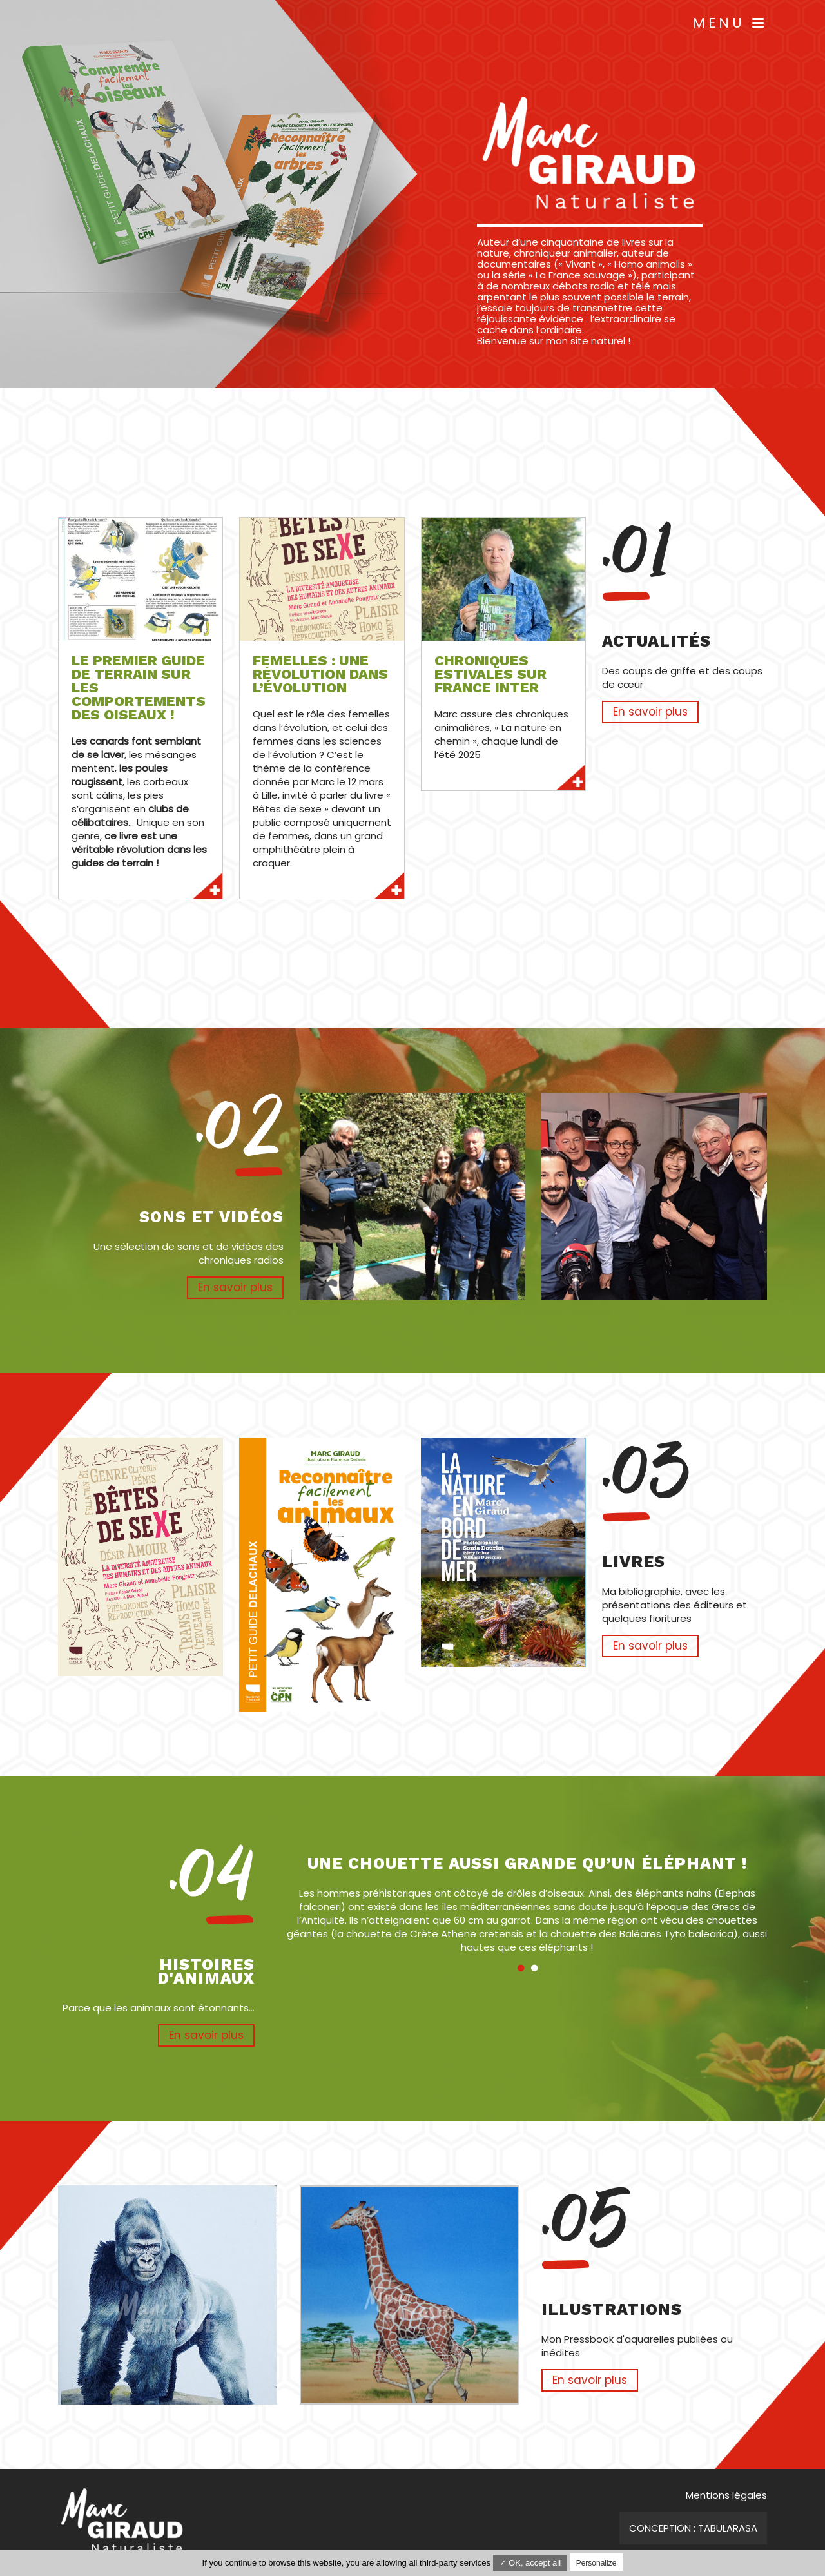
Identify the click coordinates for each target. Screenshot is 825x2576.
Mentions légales (726, 2495)
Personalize (596, 2563)
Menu (730, 23)
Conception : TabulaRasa (693, 2528)
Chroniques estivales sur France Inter (490, 674)
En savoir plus (140, 884)
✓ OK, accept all (530, 2563)
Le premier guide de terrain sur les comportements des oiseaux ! (139, 687)
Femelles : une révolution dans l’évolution (320, 674)
